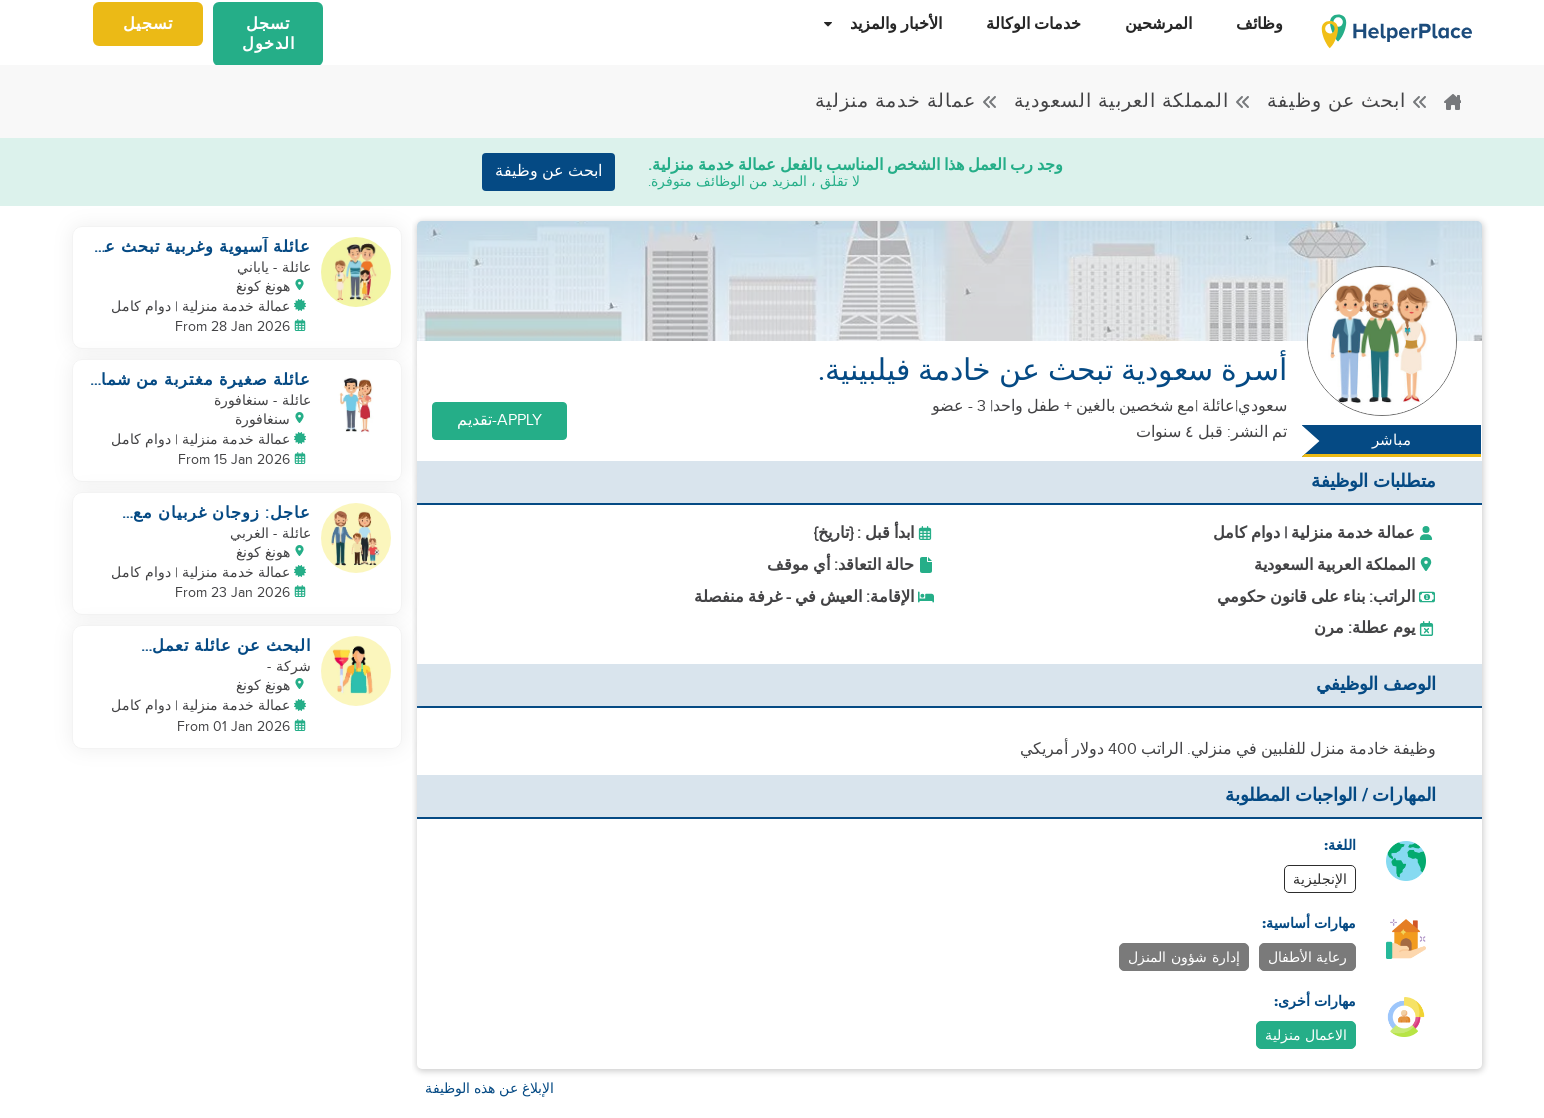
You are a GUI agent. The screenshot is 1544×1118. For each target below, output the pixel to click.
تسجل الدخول (268, 34)
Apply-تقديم (499, 420)
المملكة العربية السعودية (1133, 101)
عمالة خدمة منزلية (907, 101)
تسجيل (148, 24)
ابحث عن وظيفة (1348, 101)
